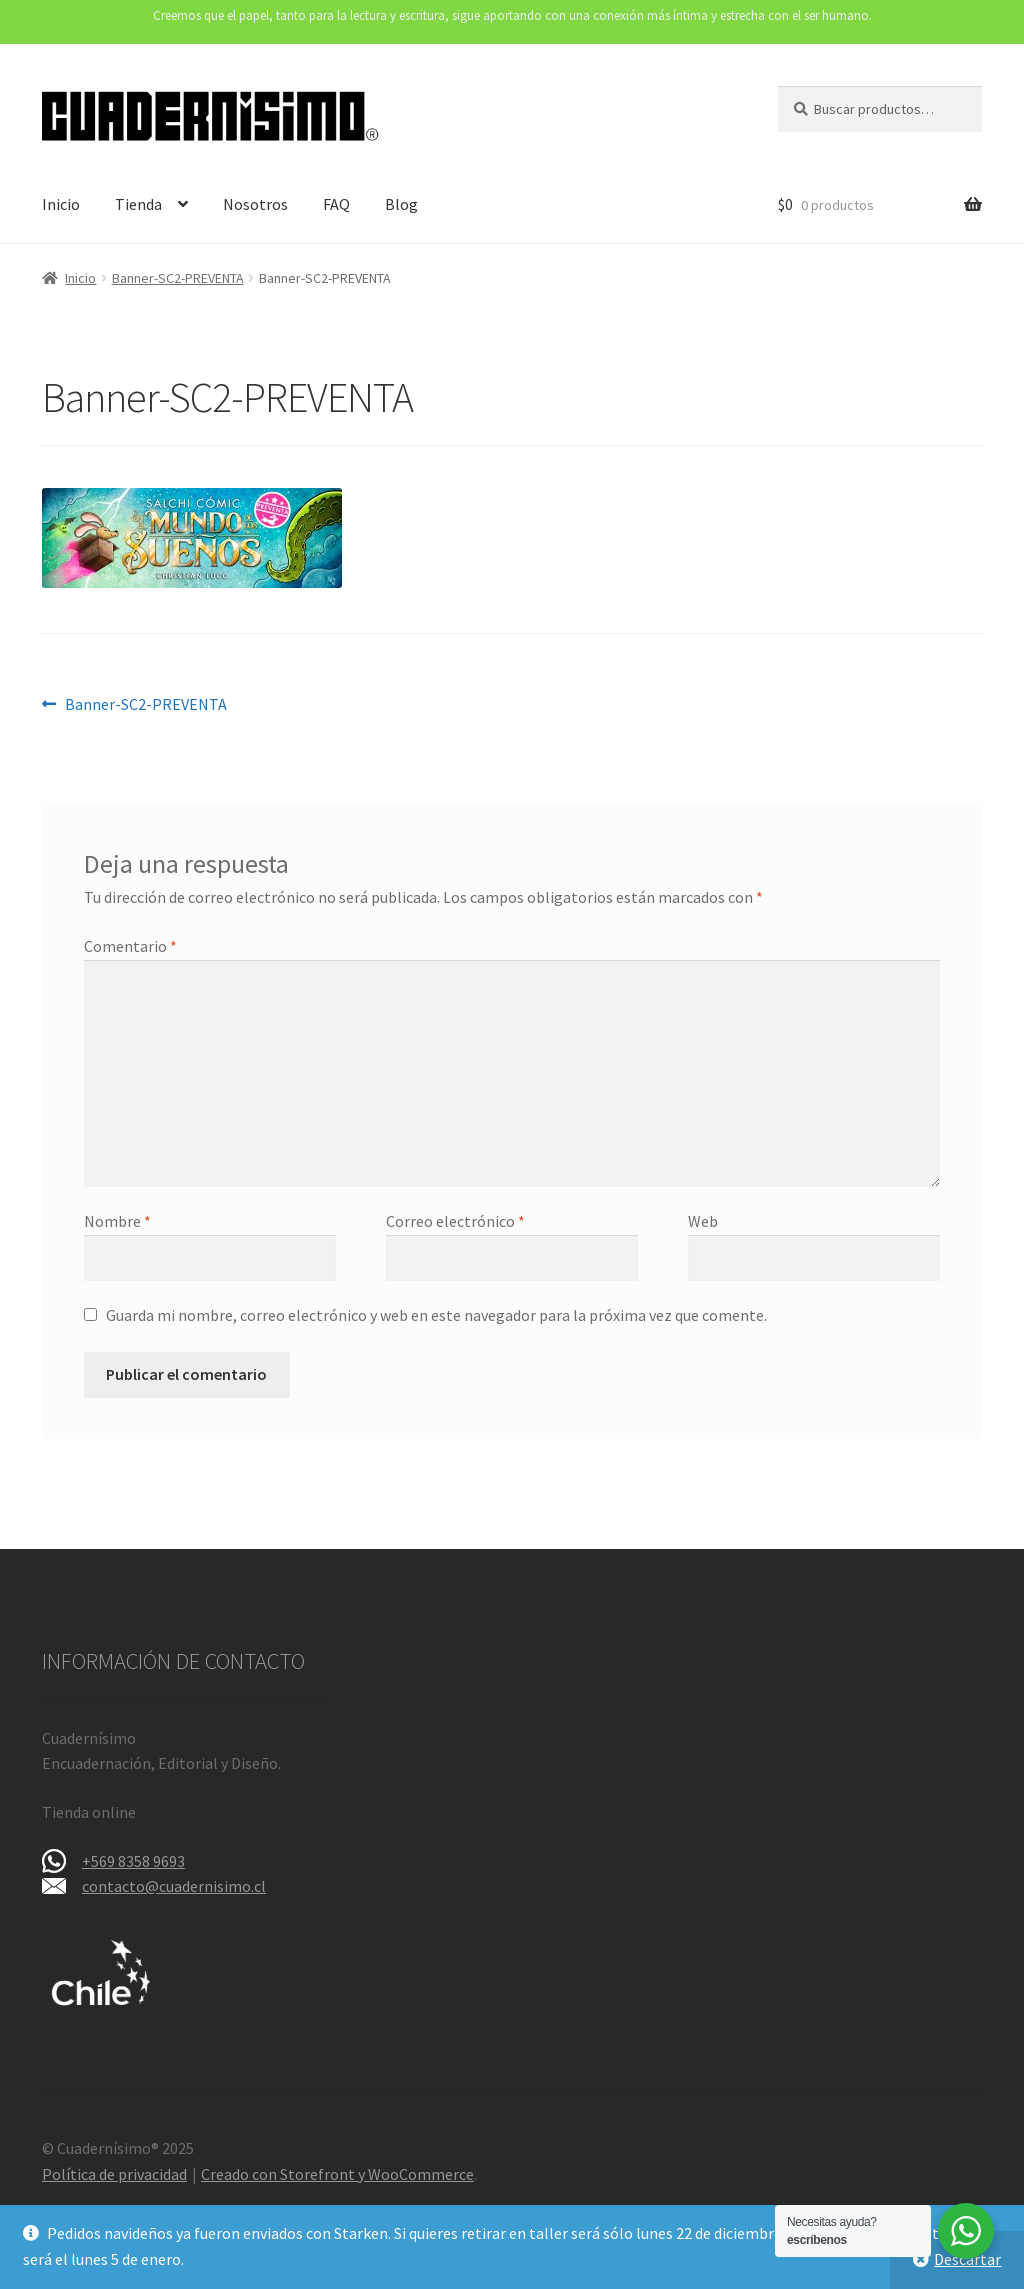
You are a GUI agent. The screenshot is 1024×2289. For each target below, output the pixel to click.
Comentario (130, 946)
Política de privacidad (114, 2174)
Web (703, 1221)
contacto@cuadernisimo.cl (174, 1886)
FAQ (336, 204)
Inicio (61, 204)
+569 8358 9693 (133, 1861)
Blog (401, 204)
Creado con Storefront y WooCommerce (337, 2174)
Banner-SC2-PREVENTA (178, 278)
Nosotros (255, 204)
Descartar (967, 2259)
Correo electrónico (455, 1221)
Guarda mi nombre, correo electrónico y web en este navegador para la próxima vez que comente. (436, 1315)
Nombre (117, 1221)
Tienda (138, 204)
